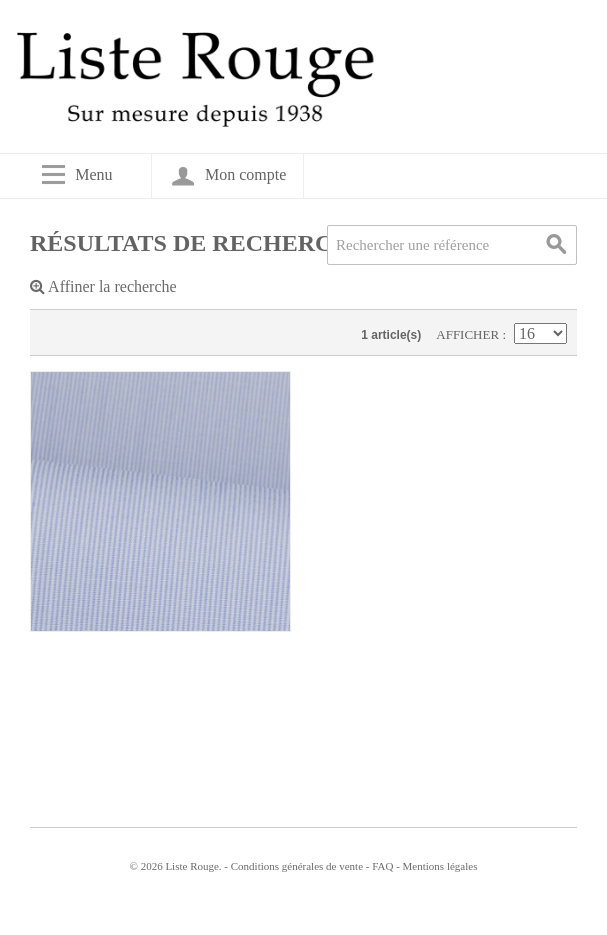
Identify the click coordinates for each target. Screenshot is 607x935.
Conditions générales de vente (297, 866)
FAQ (382, 866)
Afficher (469, 334)
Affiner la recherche (103, 286)
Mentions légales (440, 866)
